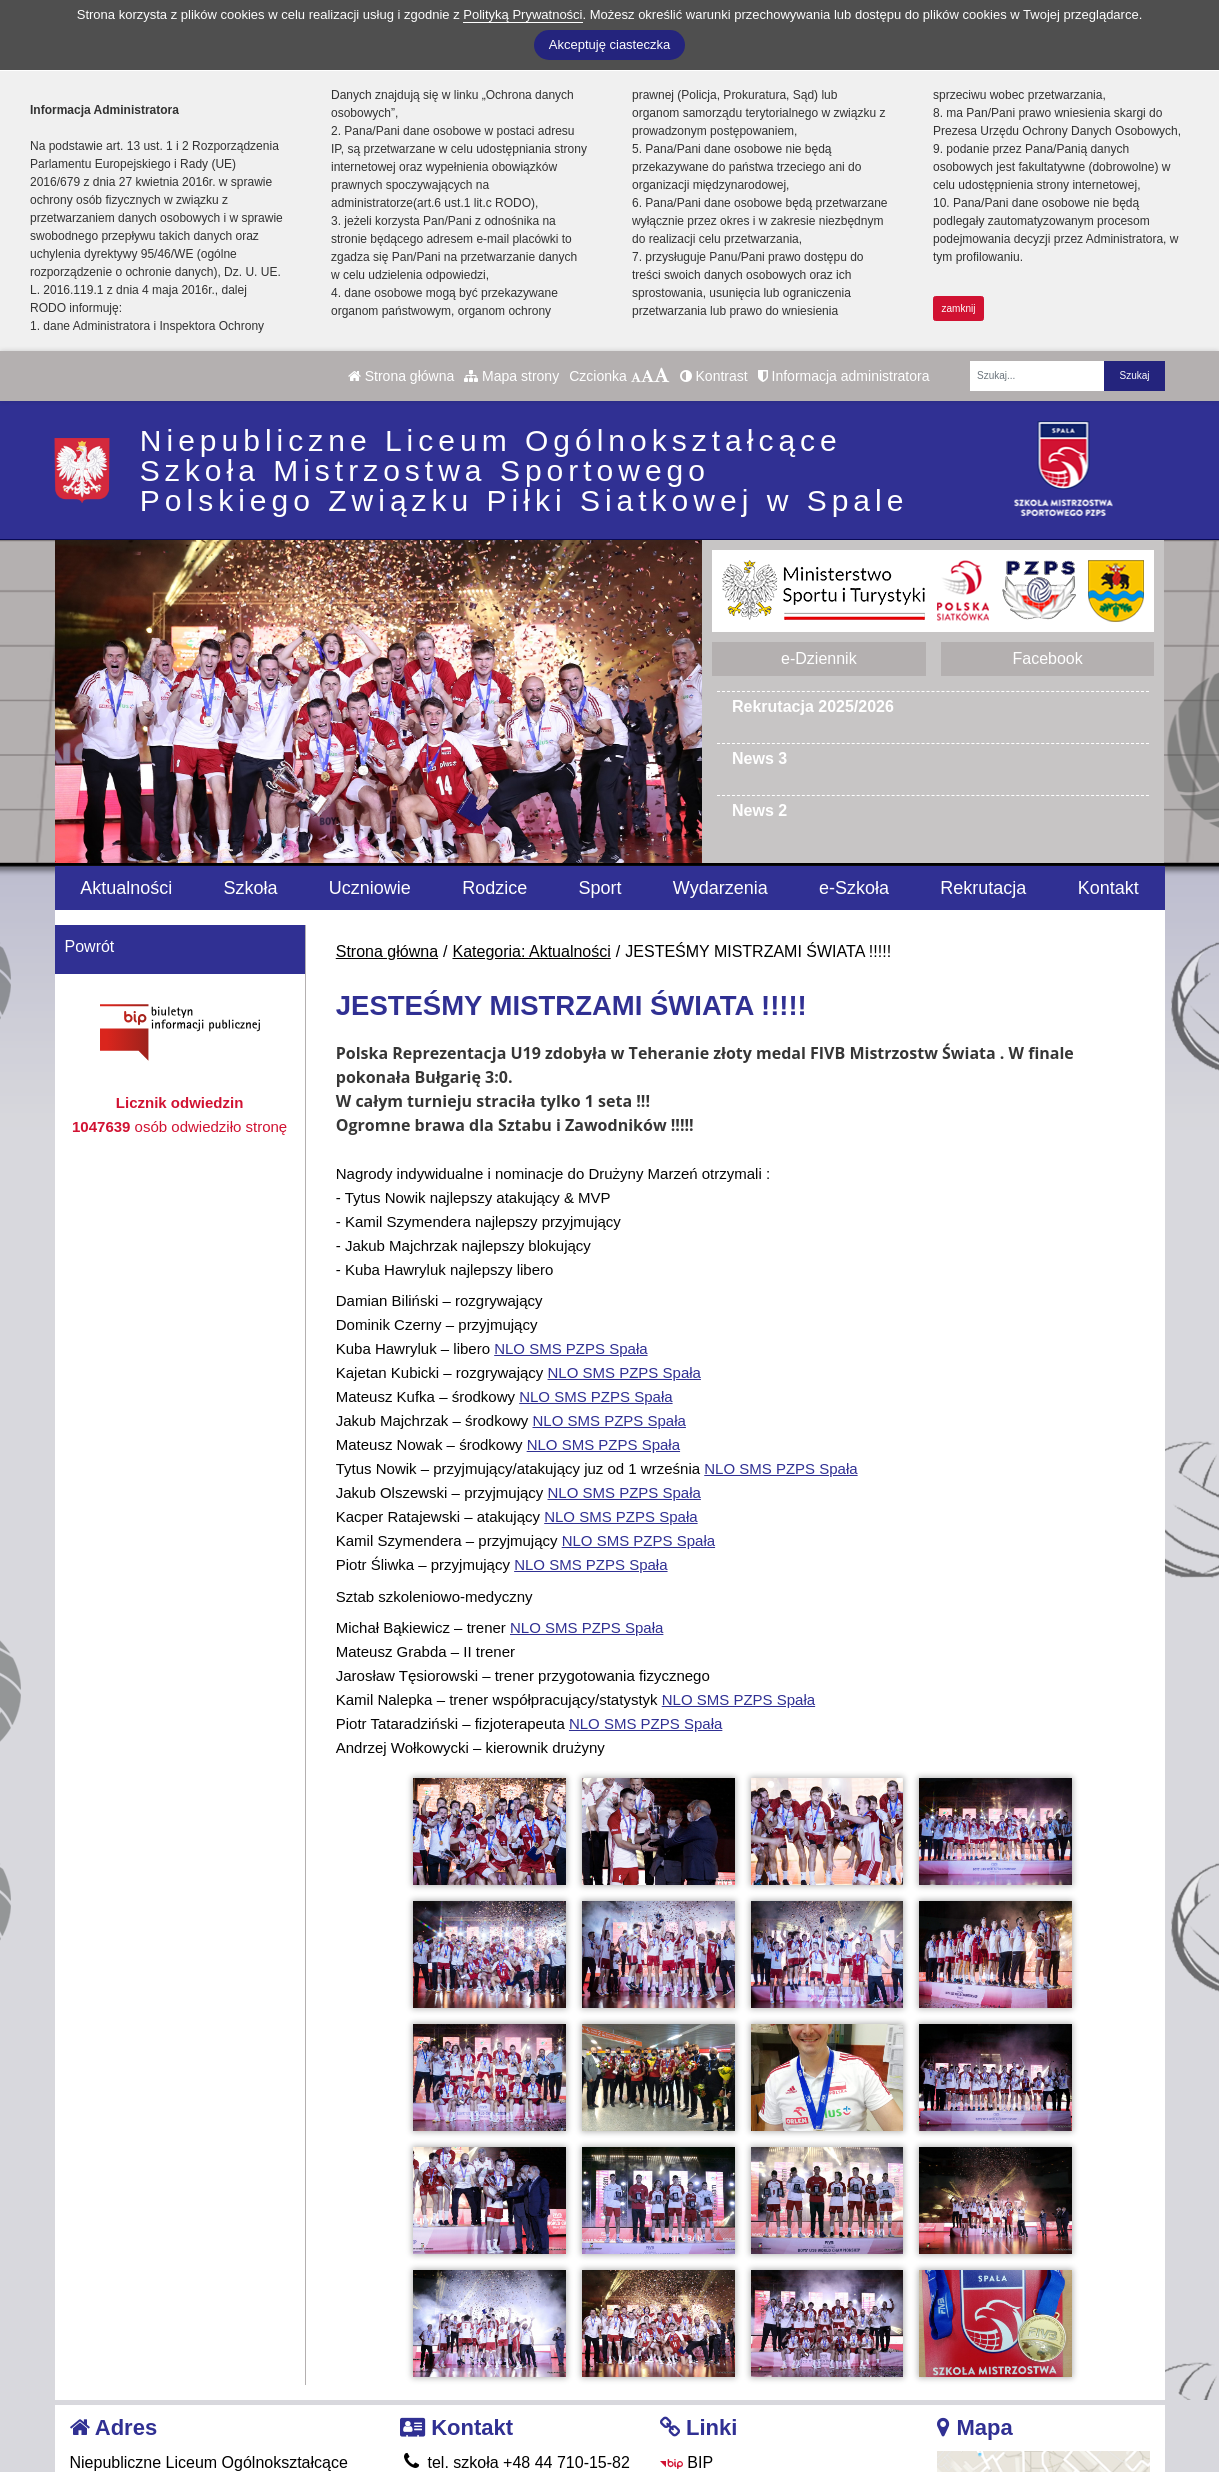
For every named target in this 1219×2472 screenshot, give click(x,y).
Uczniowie (370, 888)
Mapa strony (511, 376)
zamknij (959, 308)
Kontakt (1108, 888)
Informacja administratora (844, 376)
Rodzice (494, 888)
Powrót (90, 946)
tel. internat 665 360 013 (500, 2346)
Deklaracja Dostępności (758, 2424)
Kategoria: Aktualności (532, 951)
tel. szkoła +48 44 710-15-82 (515, 2322)
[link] (570, 1348)
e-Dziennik (819, 658)
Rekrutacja (983, 888)
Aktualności (126, 888)
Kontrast (714, 376)
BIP (686, 2322)
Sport (599, 888)
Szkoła (251, 888)
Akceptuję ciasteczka (609, 44)
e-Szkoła (854, 888)
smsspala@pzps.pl (481, 2370)
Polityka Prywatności (747, 2396)
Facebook (1047, 658)
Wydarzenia (720, 888)
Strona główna (401, 376)
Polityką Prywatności (522, 14)
